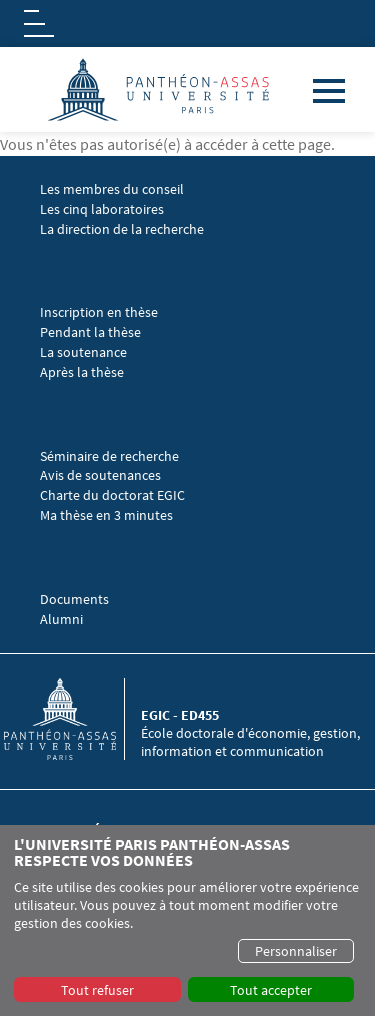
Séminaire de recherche (111, 456)
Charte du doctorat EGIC (112, 495)
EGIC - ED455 (180, 715)
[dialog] (187, 920)
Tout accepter (271, 990)
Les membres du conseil (112, 189)
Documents (74, 599)
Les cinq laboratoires (102, 209)
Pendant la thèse (90, 332)
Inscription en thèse (99, 312)
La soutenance (83, 352)
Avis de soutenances (100, 475)
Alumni (61, 619)
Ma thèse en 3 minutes (106, 515)
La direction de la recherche (122, 229)
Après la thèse (82, 372)
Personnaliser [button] (296, 951)
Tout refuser (97, 990)
